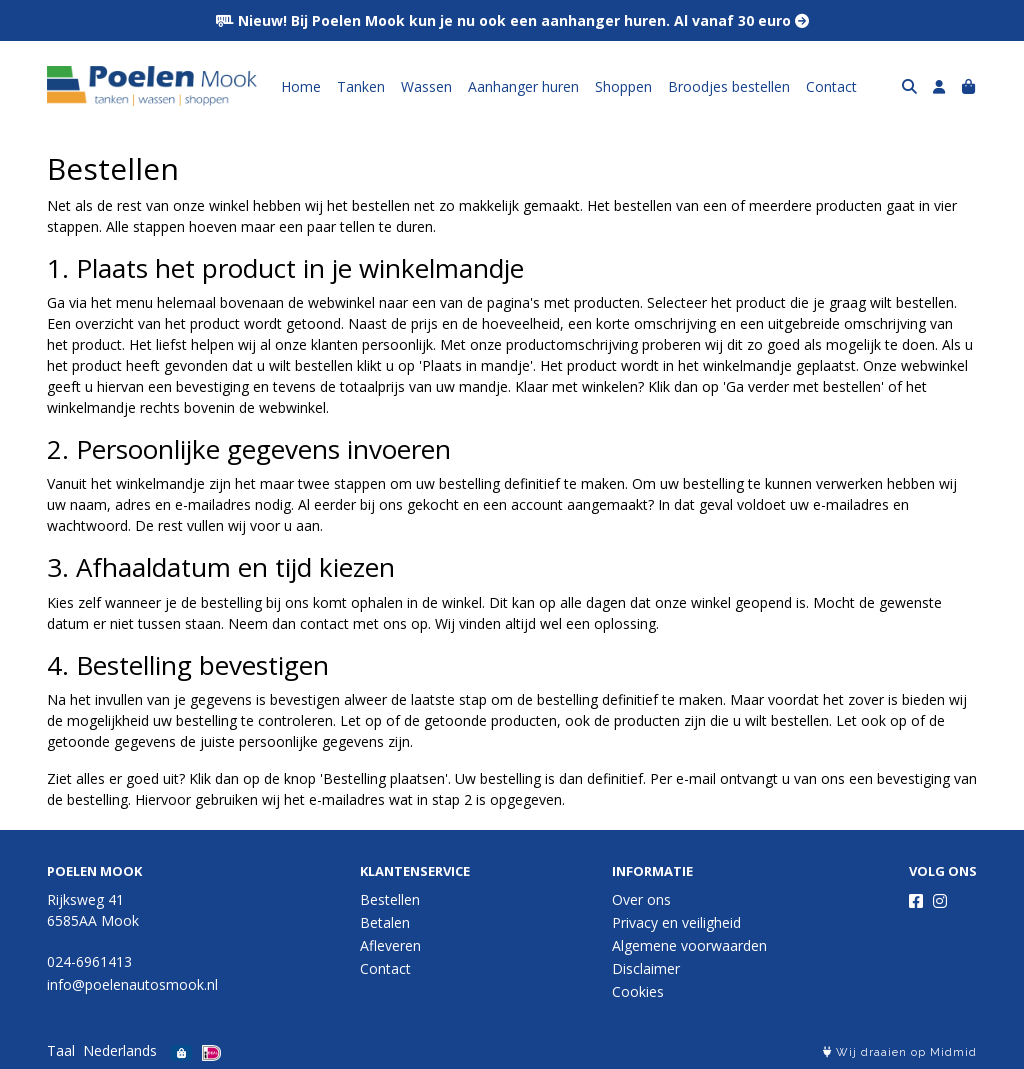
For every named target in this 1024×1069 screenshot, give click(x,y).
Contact (831, 86)
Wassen (426, 86)
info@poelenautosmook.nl (132, 984)
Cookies (638, 991)
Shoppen (623, 86)
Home (301, 86)
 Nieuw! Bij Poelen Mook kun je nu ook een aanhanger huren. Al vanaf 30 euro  (512, 20)
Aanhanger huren (523, 86)
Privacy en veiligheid (676, 922)
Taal (61, 1050)
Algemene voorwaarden (689, 945)
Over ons (641, 899)
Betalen (385, 922)
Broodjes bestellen (729, 86)
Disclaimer (646, 968)
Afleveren (390, 945)
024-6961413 (89, 961)
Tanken (361, 86)
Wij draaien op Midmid (900, 1052)
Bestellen (390, 899)
